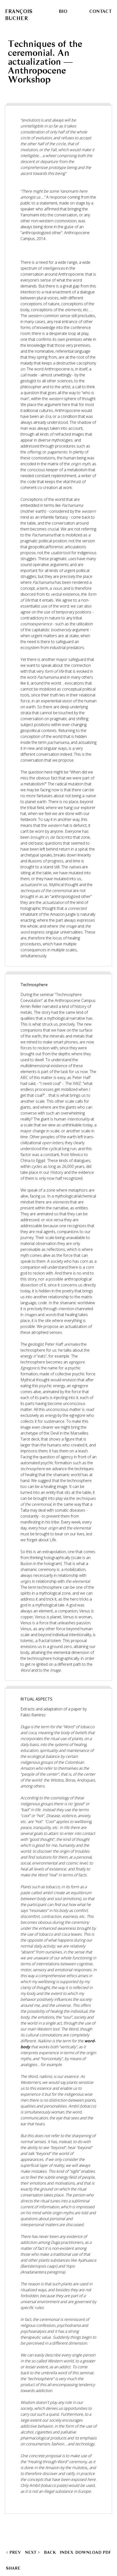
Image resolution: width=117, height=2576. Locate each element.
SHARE (13, 2568)
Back (50, 2552)
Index (66, 2552)
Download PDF (93, 2552)
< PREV (13, 2552)
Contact (100, 11)
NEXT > (32, 2552)
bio (62, 11)
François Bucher (18, 14)
